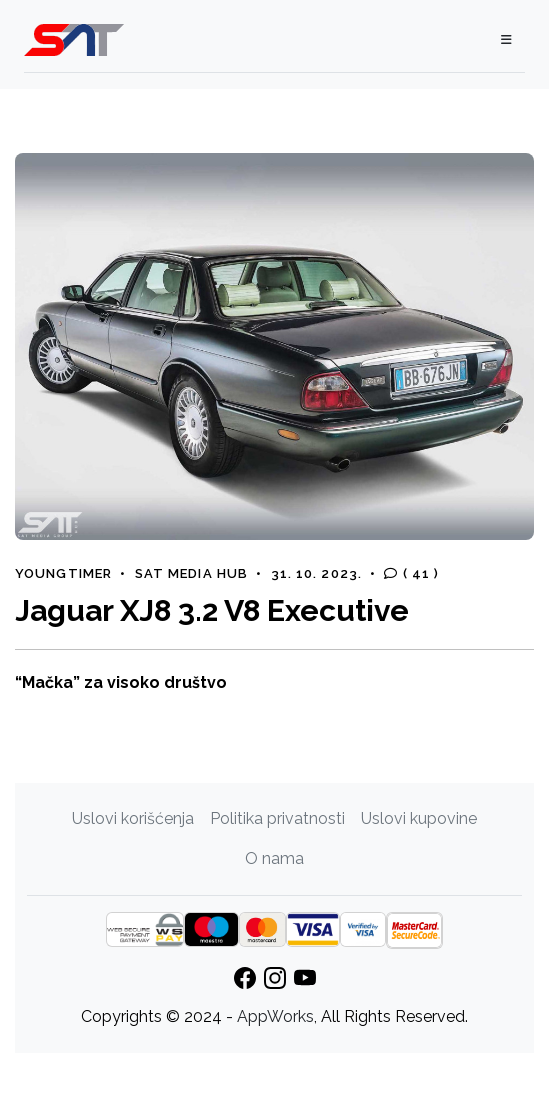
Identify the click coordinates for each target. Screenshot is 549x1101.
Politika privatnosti (277, 818)
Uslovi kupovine (419, 818)
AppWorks (275, 1016)
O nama (274, 858)
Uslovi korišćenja (133, 818)
